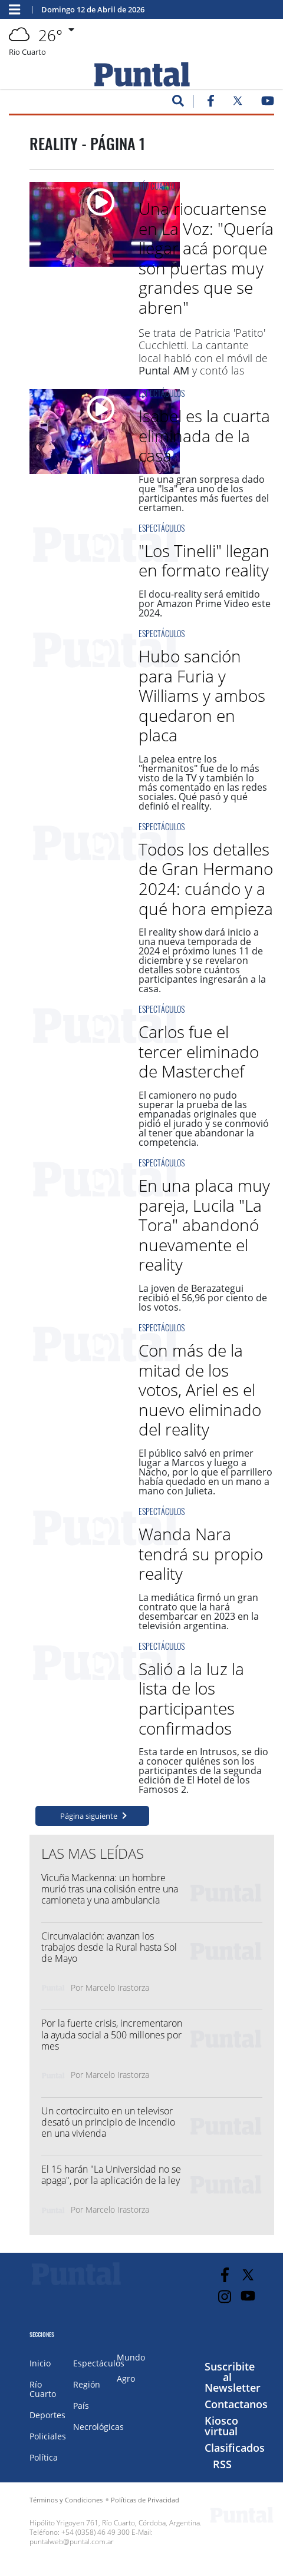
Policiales (47, 2436)
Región (86, 2384)
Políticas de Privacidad (145, 2499)
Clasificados (235, 2448)
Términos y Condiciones (66, 2499)
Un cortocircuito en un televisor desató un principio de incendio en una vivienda (108, 2122)
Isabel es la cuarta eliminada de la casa (204, 435)
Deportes (47, 2415)
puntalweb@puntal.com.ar (71, 2542)
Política (43, 2457)
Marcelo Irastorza (117, 1987)
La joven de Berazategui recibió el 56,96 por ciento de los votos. (203, 1298)
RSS (222, 2464)
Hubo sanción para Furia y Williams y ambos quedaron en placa (202, 695)
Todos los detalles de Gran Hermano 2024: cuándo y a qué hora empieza (206, 879)
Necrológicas (98, 2426)
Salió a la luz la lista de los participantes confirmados (191, 1698)
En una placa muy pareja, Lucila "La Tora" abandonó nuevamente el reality (204, 1224)
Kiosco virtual (221, 2425)
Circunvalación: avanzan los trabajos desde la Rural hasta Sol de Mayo (109, 1947)
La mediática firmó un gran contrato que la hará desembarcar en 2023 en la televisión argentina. (199, 1611)
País (81, 2405)
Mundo (131, 2357)
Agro (126, 2378)
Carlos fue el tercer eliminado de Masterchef (199, 1051)
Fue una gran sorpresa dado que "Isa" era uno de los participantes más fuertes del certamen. (204, 493)
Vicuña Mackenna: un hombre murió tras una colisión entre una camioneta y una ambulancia (109, 1889)
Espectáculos (162, 393)
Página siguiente (88, 1816)
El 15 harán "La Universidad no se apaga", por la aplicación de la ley (111, 2175)
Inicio (40, 2363)
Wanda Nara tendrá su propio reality (201, 1553)
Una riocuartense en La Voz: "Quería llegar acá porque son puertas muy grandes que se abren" (206, 258)
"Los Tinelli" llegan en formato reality (204, 560)
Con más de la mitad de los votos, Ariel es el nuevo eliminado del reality (200, 1389)
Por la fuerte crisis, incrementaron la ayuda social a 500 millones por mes (111, 2034)
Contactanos (236, 2404)
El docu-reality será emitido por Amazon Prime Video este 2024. (205, 603)
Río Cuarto (157, 186)
